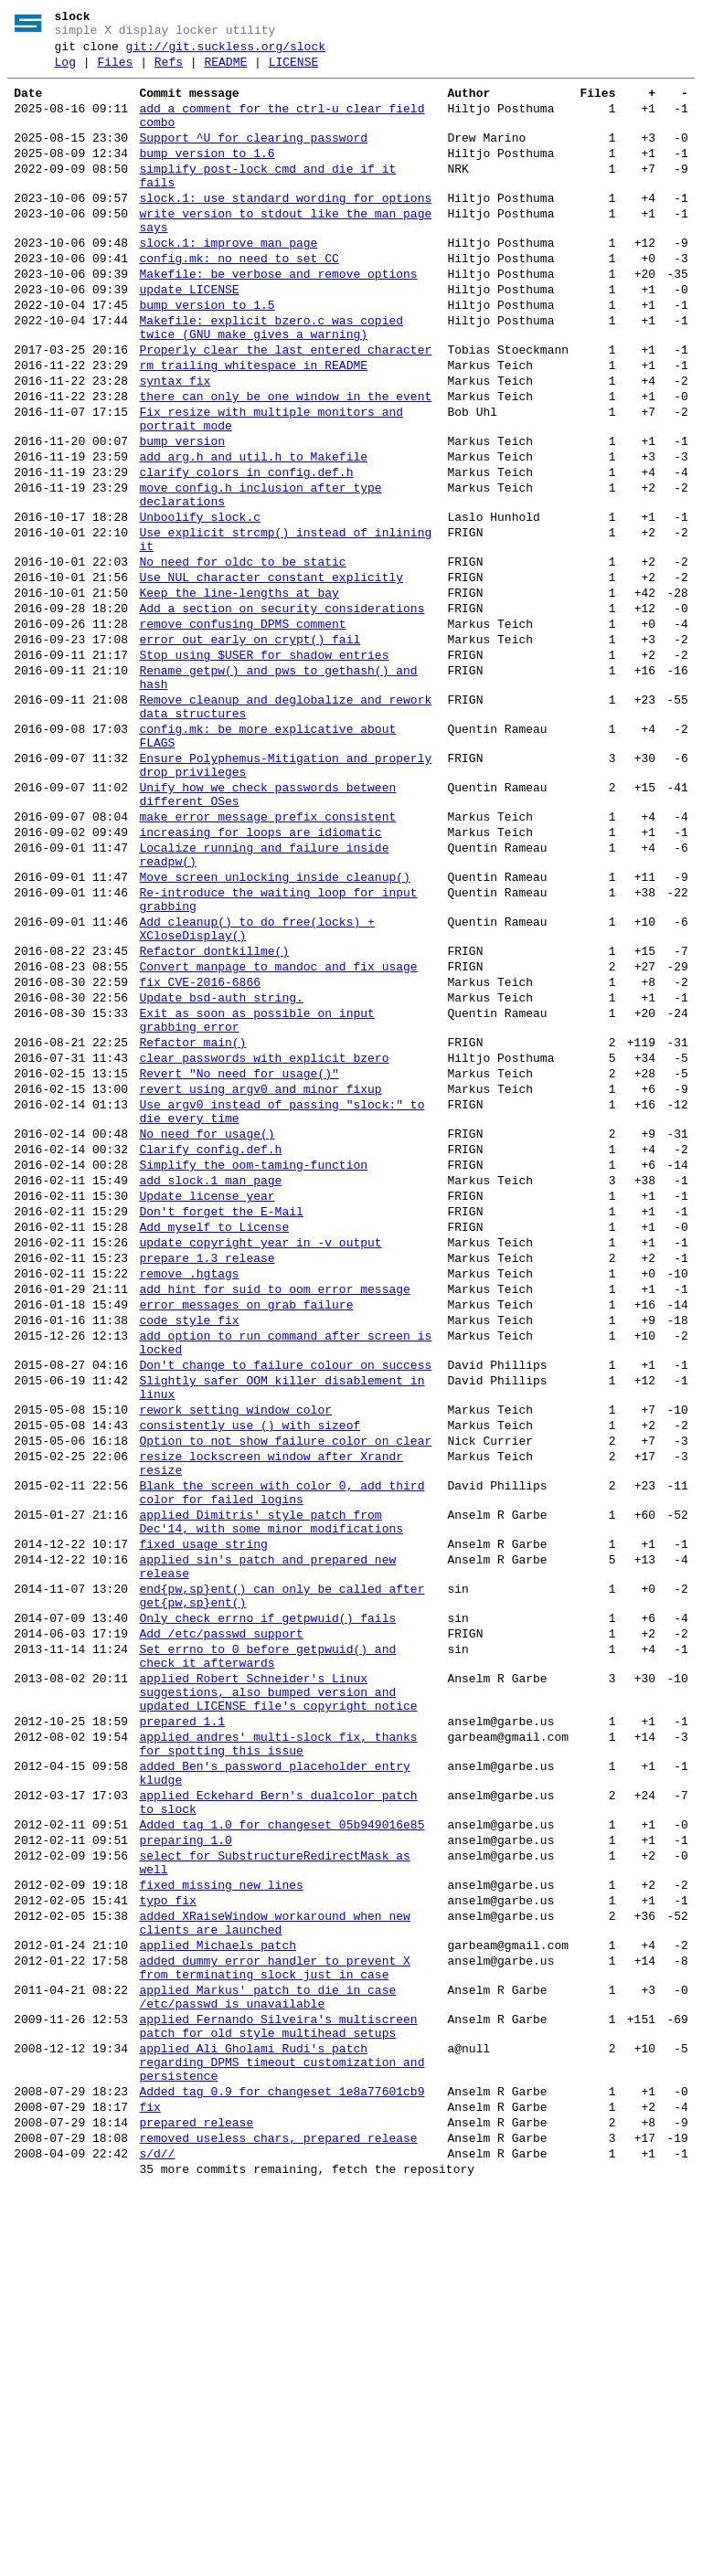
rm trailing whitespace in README (253, 426)
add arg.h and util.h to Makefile (253, 533)
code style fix (189, 1553)
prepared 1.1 (182, 2028)
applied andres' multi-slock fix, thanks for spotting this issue (278, 2055)
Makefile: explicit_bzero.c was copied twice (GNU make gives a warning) (271, 381)
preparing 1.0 (185, 2169)
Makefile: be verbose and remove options (278, 318)
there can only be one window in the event (285, 462)
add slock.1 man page (210, 1389)
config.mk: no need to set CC (238, 300)
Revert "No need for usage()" (238, 1263)
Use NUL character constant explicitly (271, 676)
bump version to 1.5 (206, 354)
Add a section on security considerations (281, 713)
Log (65, 70)
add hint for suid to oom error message (274, 1517)
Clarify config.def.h (210, 1352)
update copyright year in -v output (260, 1462)
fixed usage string (203, 1818)
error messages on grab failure (246, 1535)
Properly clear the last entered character (285, 407)
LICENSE (294, 70)
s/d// (157, 2540)
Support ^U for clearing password (253, 157)
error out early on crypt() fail (249, 749)
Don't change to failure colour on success (285, 1606)
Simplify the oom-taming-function (253, 1370)
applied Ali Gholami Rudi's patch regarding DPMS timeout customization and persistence (281, 2432)
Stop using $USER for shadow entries (263, 767)
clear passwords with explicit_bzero (263, 1244)
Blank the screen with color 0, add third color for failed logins (281, 1757)
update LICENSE (189, 336)
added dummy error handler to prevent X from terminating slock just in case (274, 2320)
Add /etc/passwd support (221, 1924)
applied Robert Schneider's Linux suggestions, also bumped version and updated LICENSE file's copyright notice (278, 1994)
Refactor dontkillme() (214, 1118)
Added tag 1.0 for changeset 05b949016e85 (281, 2151)
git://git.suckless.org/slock (225, 52)
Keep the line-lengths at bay (238, 694)
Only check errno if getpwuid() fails (267, 1906)
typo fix (167, 2240)
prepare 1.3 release (206, 1480)
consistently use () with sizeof (249, 1678)
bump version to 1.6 (206, 175)
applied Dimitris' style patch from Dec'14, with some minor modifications (271, 1792)
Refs (168, 70)
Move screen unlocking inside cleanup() (274, 1031)
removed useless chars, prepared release (278, 2522)
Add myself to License (214, 1444)
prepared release (196, 2504)
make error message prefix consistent (267, 959)
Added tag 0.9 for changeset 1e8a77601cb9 (281, 2467)
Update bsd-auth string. (221, 1173)
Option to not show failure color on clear (285, 1696)
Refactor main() (192, 1226)
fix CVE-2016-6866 (200, 1155)
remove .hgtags (189, 1498)
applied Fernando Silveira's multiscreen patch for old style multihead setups (278, 2389)
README (225, 70)
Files (115, 70)
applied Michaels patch (217, 2293)
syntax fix (174, 444)
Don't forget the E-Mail (221, 1425)
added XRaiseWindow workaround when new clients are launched (274, 2267)
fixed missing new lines (221, 2222)
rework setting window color (235, 1659)
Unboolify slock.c (200, 605)
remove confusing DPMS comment (242, 731)
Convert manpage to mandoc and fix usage (278, 1137)
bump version (182, 515)
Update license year (206, 1407)
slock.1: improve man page (228, 281)
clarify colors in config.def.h (246, 552)
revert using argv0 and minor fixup (260, 1281)
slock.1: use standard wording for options (285, 228)
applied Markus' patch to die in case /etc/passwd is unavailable (267, 2354)
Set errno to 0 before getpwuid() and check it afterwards (267, 1951)
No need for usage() (206, 1334)
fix (149, 2485)
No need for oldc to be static (242, 658)
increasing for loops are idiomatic (260, 978)
